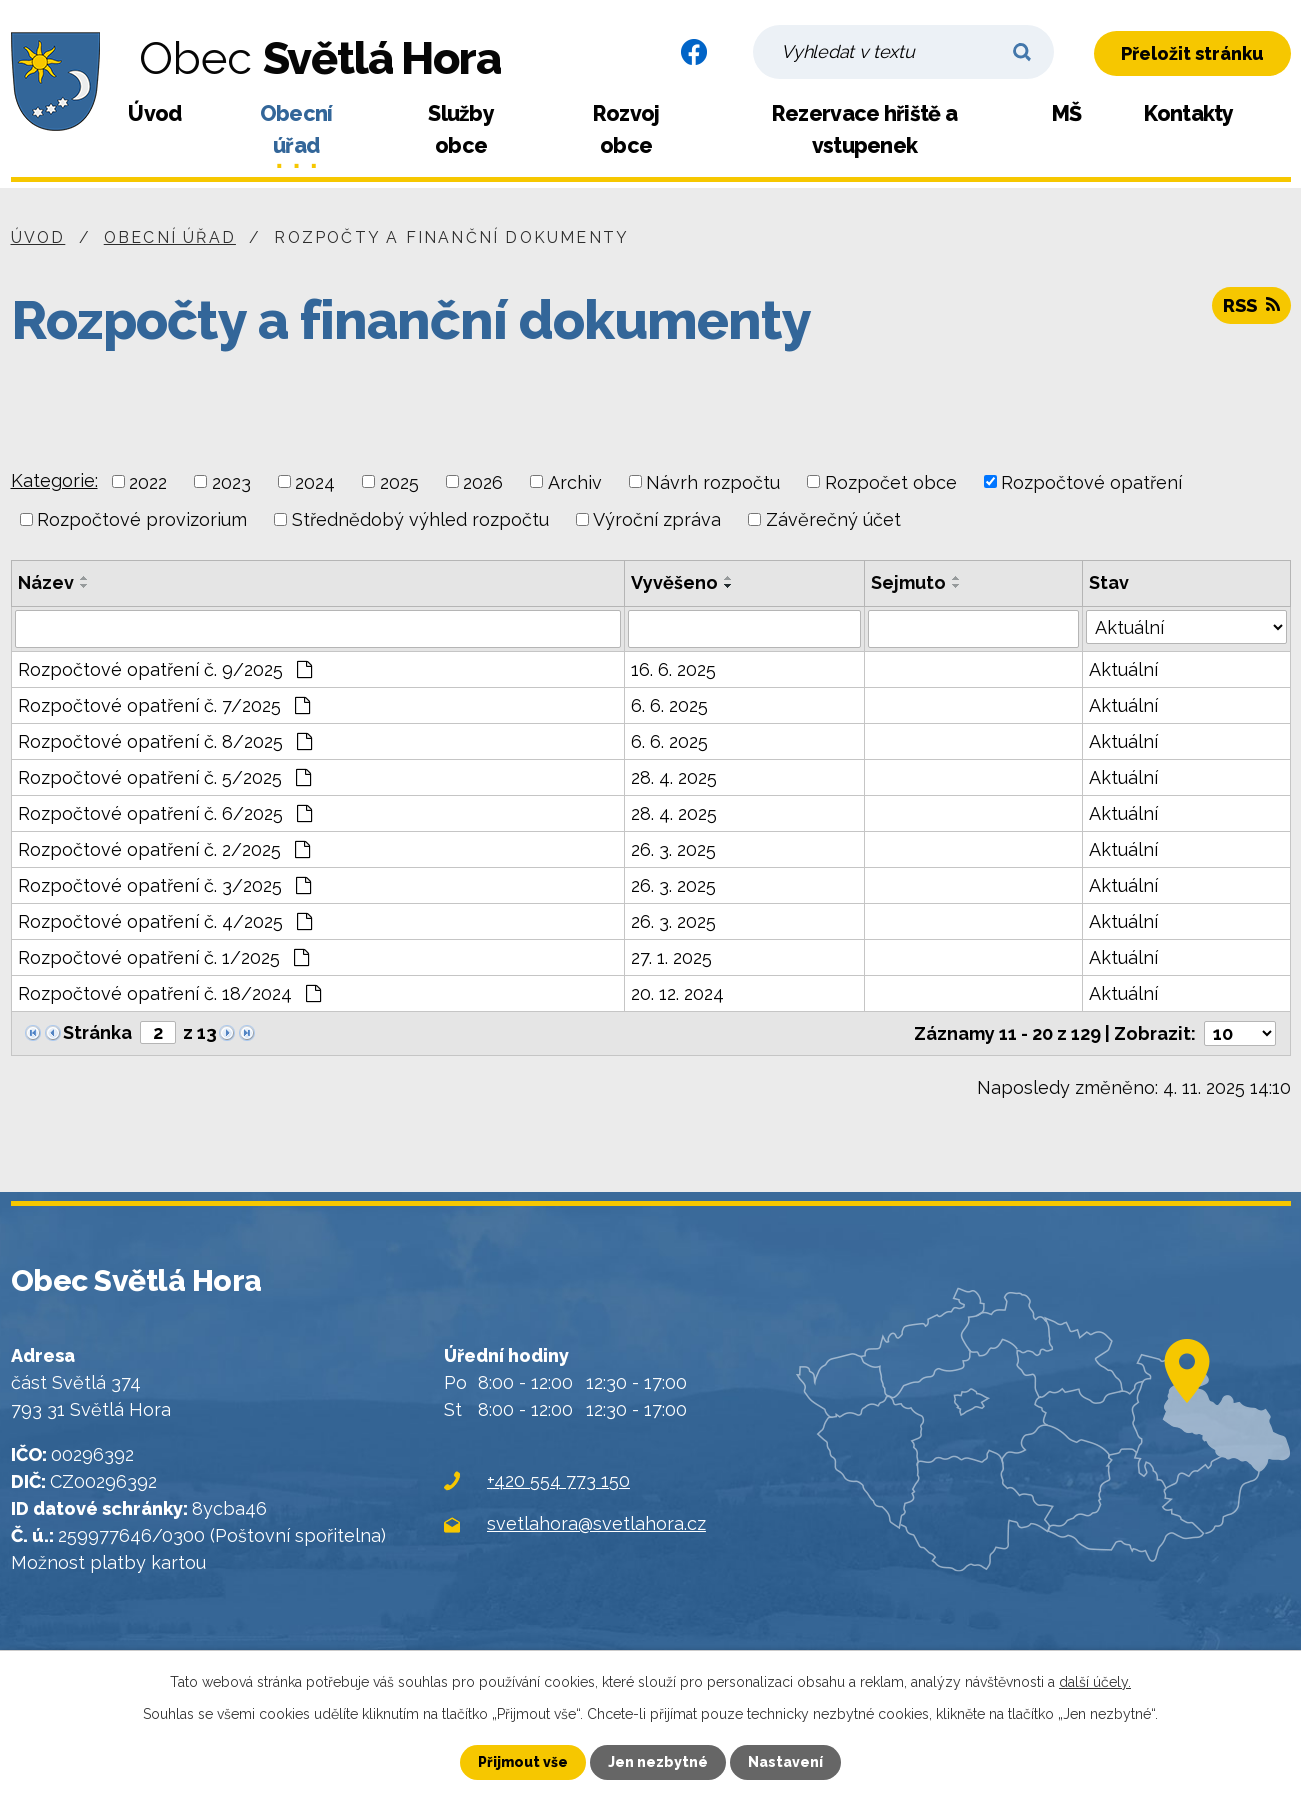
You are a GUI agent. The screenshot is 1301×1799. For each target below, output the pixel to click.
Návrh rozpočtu (713, 481)
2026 (483, 481)
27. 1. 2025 (671, 957)
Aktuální (1123, 669)
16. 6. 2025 (673, 669)
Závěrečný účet (833, 519)
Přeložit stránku (1192, 53)
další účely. (1095, 1682)
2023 (231, 481)
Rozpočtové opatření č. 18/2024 (169, 993)
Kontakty (1188, 113)
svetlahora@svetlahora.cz (596, 1523)
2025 (399, 481)
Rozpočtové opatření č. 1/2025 (163, 957)
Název (46, 582)
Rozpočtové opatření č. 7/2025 (164, 705)
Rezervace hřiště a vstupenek (864, 129)
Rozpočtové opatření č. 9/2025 (165, 669)
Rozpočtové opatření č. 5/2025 (164, 777)
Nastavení (785, 1762)
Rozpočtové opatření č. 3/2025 (164, 885)
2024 (315, 481)
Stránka (97, 1032)
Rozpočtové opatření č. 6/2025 (165, 813)
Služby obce (461, 129)
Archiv (575, 481)
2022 (148, 481)
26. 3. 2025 (673, 849)
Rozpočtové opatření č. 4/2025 (165, 921)
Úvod (154, 113)
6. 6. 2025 (669, 705)
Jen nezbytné (658, 1762)
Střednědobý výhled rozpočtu (420, 519)
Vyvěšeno (674, 582)
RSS (1251, 305)
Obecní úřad (296, 129)
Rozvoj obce (626, 129)
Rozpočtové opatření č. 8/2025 (165, 741)
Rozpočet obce (891, 481)
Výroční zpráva (657, 519)
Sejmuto (908, 582)
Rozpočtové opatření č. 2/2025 (164, 849)
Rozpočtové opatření (1091, 481)
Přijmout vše (523, 1762)
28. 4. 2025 (674, 777)
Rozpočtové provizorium (142, 519)
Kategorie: (54, 480)
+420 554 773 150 (558, 1480)
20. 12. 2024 (677, 993)
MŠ (1067, 113)
